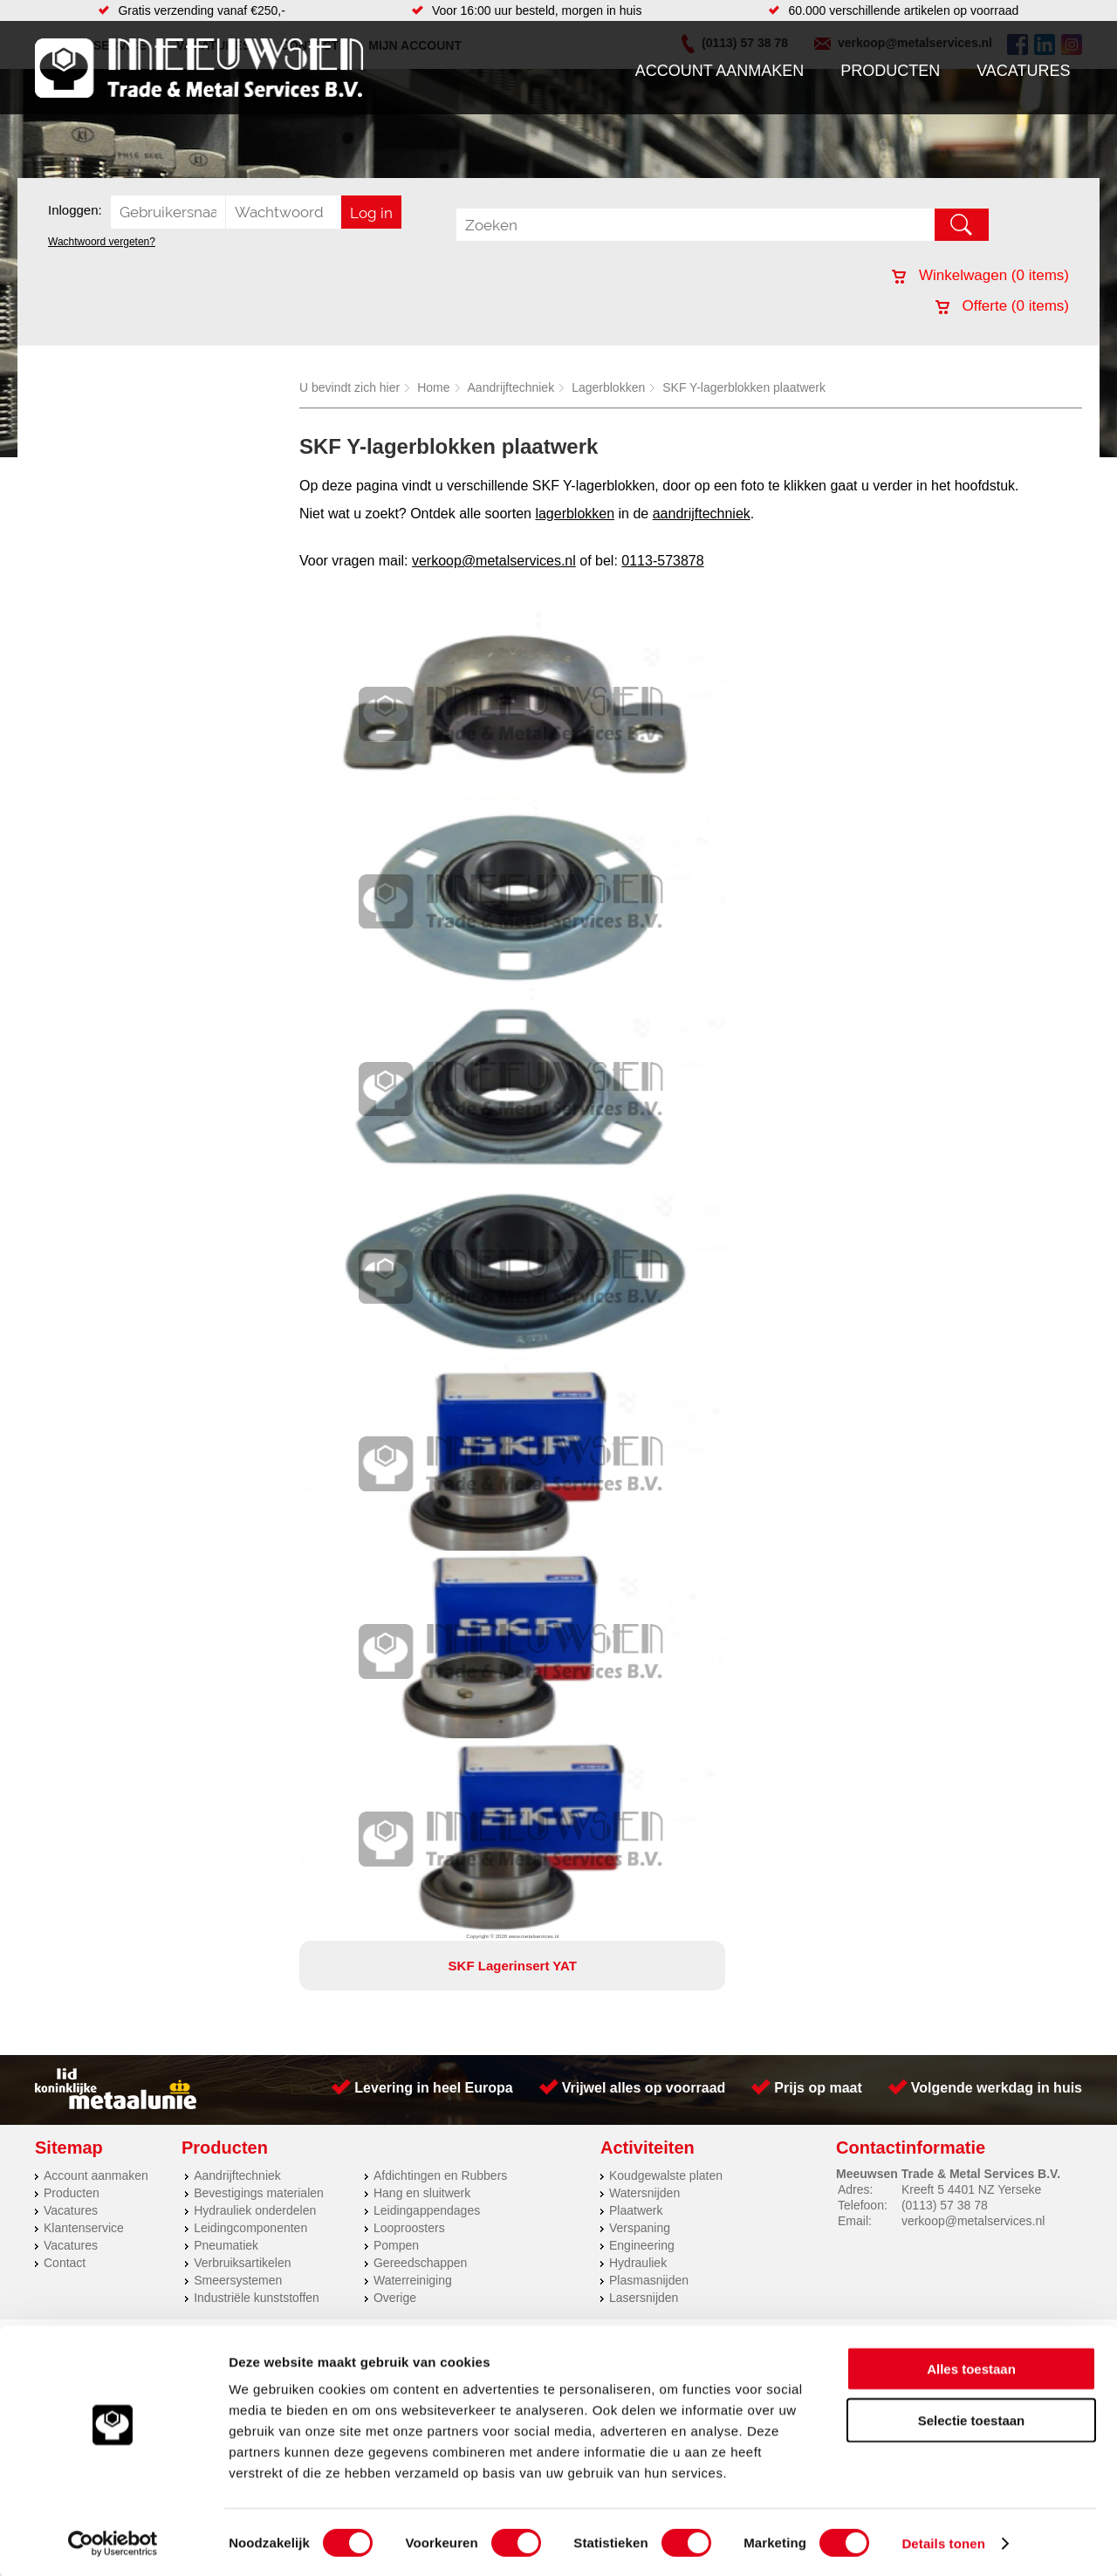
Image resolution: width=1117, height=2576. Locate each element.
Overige (394, 1360)
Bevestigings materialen (259, 1255)
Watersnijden (644, 1255)
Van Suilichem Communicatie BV (507, 1420)
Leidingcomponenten (250, 1290)
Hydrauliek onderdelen (255, 1272)
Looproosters (409, 1290)
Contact (65, 1325)
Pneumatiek (226, 1307)
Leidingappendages (426, 1272)
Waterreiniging (412, 1342)
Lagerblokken (608, 387)
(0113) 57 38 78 (944, 1267)
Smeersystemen (238, 1342)
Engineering (642, 1307)
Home (433, 387)
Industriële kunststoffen (256, 1360)
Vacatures (1023, 70)
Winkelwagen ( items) (980, 275)
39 (714, 1442)
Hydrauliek (638, 1325)
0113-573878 (662, 560)
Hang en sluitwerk (421, 1255)
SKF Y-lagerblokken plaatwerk (744, 387)
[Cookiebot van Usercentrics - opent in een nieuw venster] (113, 2542)
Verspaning (639, 1290)
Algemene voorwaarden (743, 1397)
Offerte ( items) (1002, 306)
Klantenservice (84, 1290)
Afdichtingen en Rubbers (440, 1237)
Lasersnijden (643, 1360)
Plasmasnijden (649, 1342)
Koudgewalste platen (666, 1237)
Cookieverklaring (878, 1397)
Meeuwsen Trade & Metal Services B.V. (361, 1397)
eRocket (727, 1420)
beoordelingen (761, 1442)
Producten (890, 70)
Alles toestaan (971, 2367)
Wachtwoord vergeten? (101, 242)
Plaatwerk (635, 1272)
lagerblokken (574, 513)
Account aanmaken (720, 70)
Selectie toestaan (971, 2418)
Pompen (396, 1307)
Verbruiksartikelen (242, 1325)
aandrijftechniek (701, 513)
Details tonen (942, 2541)
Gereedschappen (420, 1325)
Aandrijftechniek (511, 387)
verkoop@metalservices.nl (494, 560)
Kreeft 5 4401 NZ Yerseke (971, 1251)
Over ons (512, 1397)
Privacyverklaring (607, 1397)
